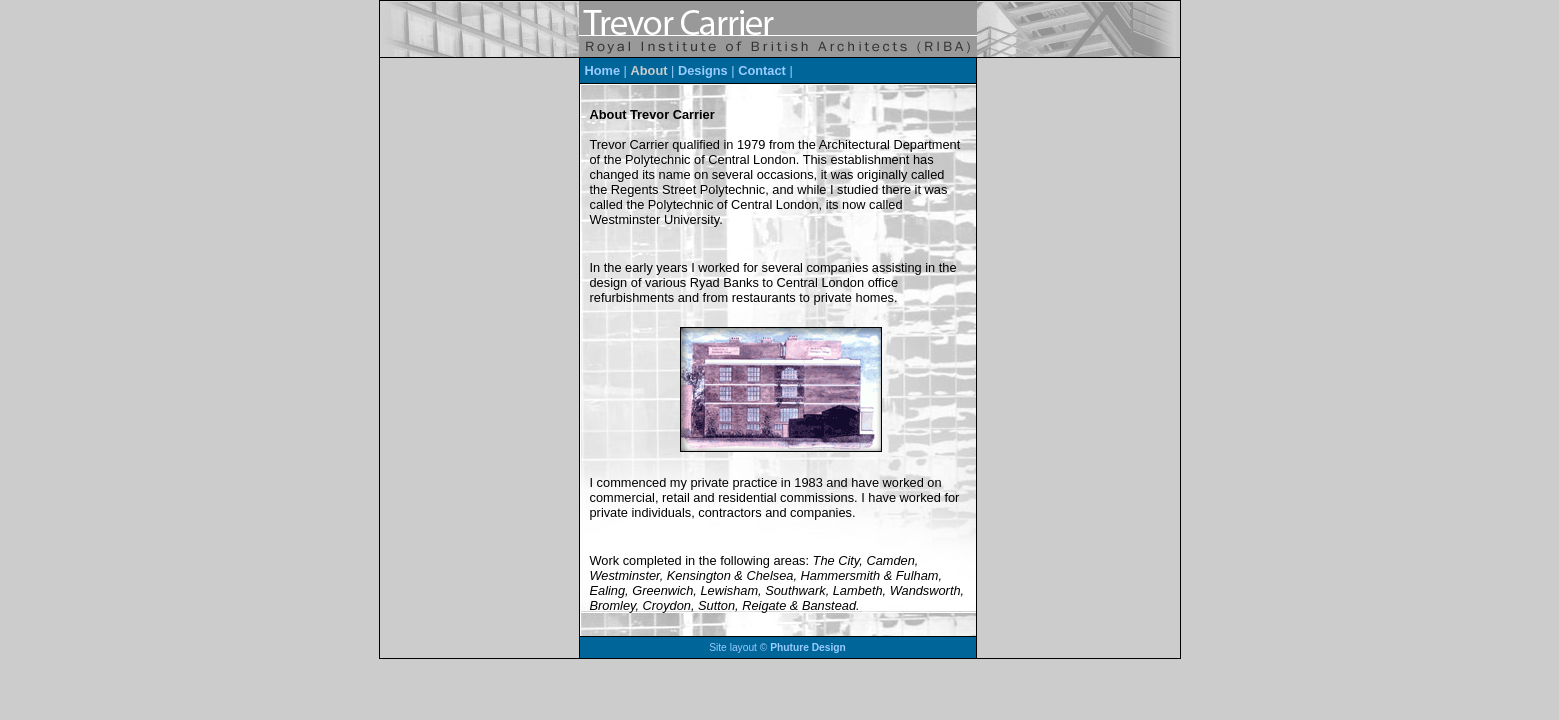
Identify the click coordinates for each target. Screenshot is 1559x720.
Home (603, 70)
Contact (762, 70)
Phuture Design (808, 647)
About (649, 70)
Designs (703, 70)
